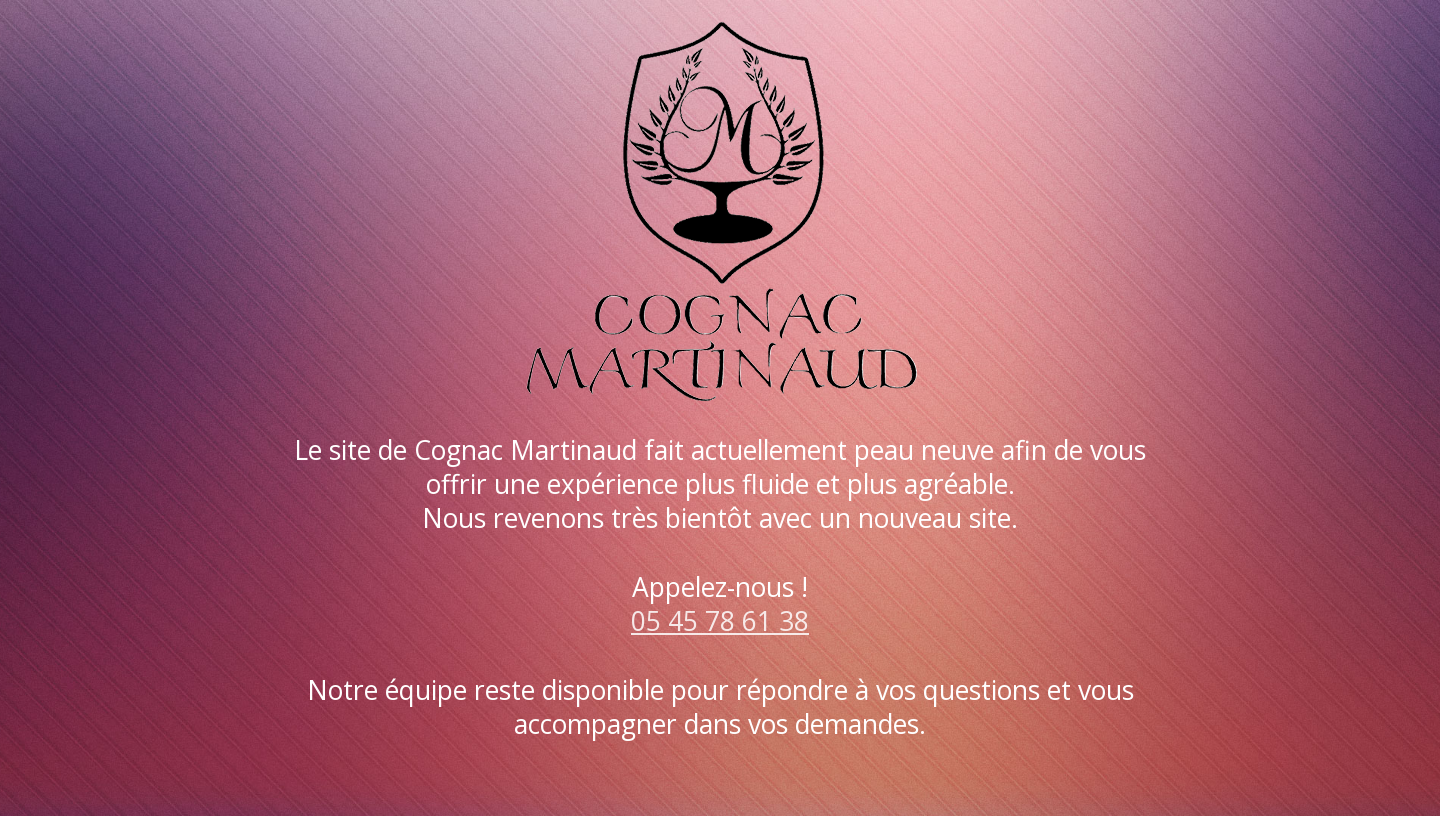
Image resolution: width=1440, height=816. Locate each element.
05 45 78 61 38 (720, 621)
